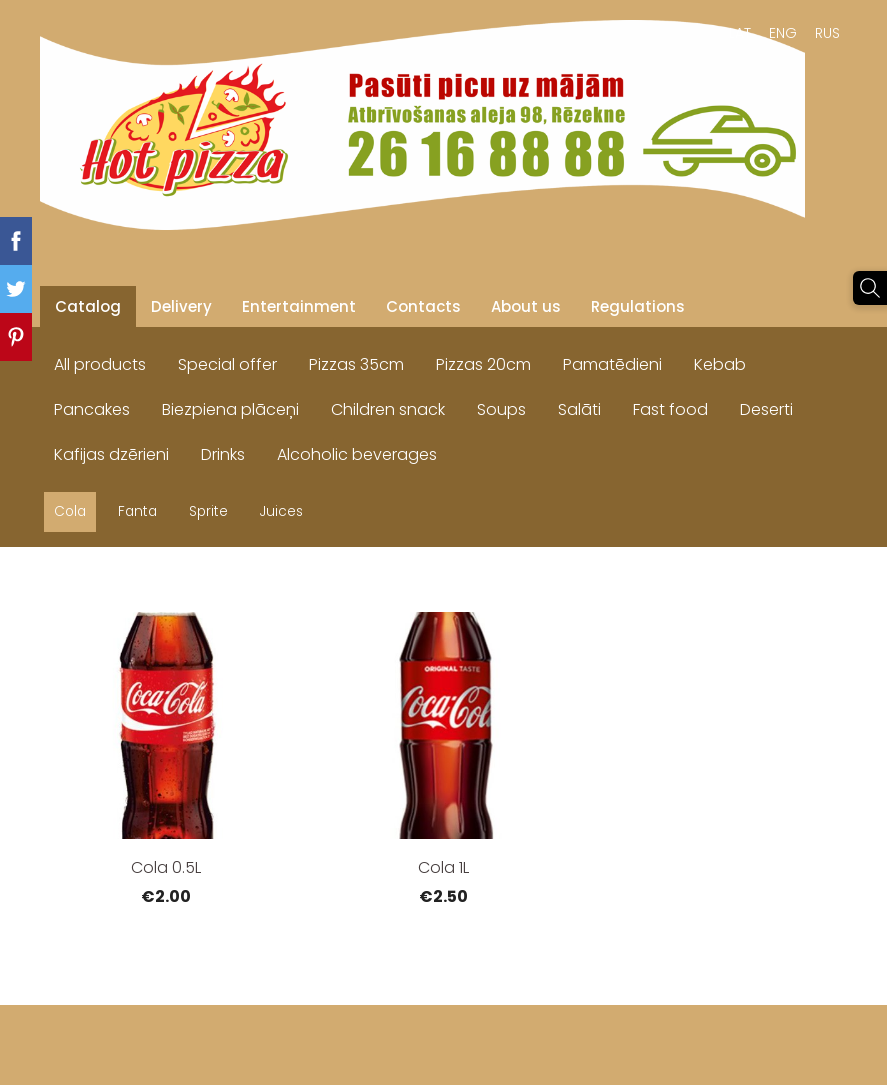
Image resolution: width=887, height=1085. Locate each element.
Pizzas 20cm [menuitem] (483, 364)
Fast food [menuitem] (670, 409)
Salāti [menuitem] (579, 409)
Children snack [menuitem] (388, 409)
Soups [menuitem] (501, 409)
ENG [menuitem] (783, 33)
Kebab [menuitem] (720, 364)
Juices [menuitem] (281, 511)
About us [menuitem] (526, 306)
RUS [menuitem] (827, 33)
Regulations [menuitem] (638, 306)
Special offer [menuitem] (227, 364)
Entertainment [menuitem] (299, 306)
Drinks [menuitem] (223, 454)
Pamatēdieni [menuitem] (612, 364)
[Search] (870, 288)
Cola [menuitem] (70, 511)
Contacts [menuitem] (423, 306)
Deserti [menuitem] (766, 409)
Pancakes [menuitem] (92, 409)
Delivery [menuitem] (181, 306)
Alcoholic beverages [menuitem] (357, 454)
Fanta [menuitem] (137, 511)
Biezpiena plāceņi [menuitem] (230, 409)
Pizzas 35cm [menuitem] (356, 364)
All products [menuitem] (100, 364)
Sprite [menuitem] (208, 511)
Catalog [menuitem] (88, 306)
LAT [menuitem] (740, 33)
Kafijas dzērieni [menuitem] (111, 454)
